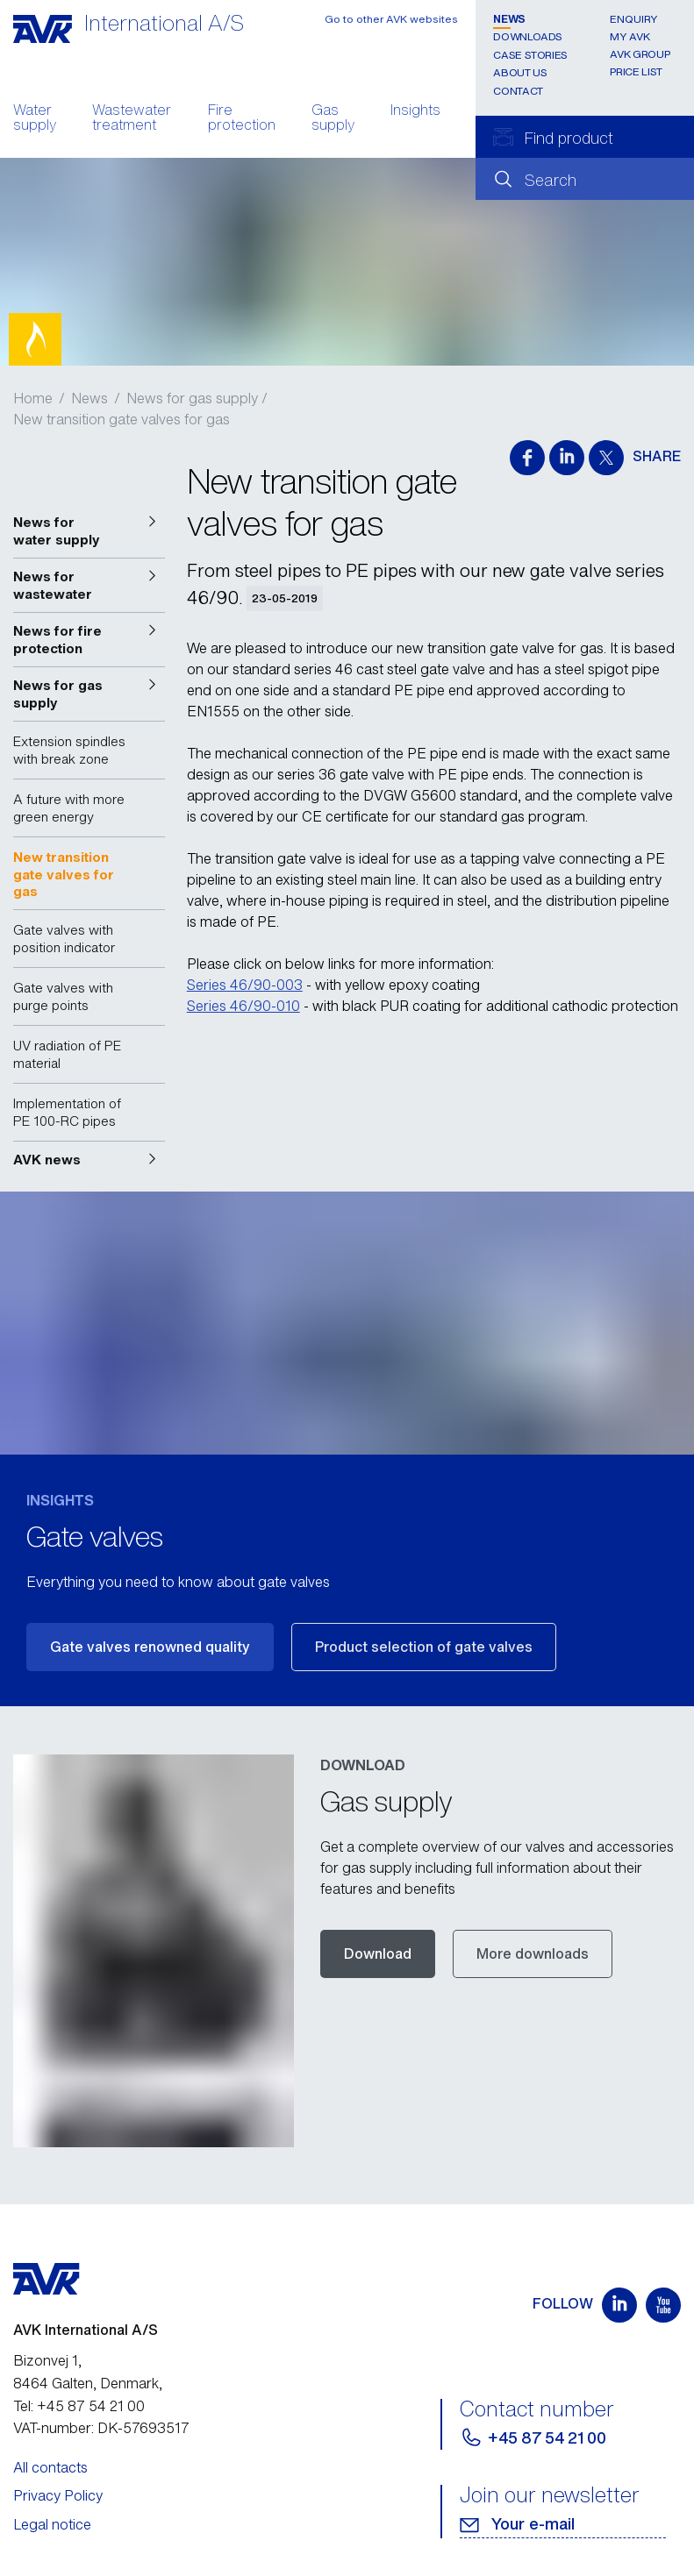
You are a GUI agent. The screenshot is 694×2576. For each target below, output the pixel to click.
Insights (415, 111)
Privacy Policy (58, 2495)
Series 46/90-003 (245, 984)
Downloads (527, 36)
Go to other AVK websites (391, 18)
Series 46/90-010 (243, 1005)
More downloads (532, 1953)
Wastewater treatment (131, 119)
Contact (517, 90)
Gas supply (332, 119)
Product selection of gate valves (424, 1646)
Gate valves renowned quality (150, 1646)
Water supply (34, 119)
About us (520, 72)
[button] (89, 531)
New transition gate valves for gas (121, 419)
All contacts (50, 2467)
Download (377, 1953)
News (509, 18)
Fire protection (241, 119)
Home (33, 398)
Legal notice (52, 2524)
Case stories (530, 54)
